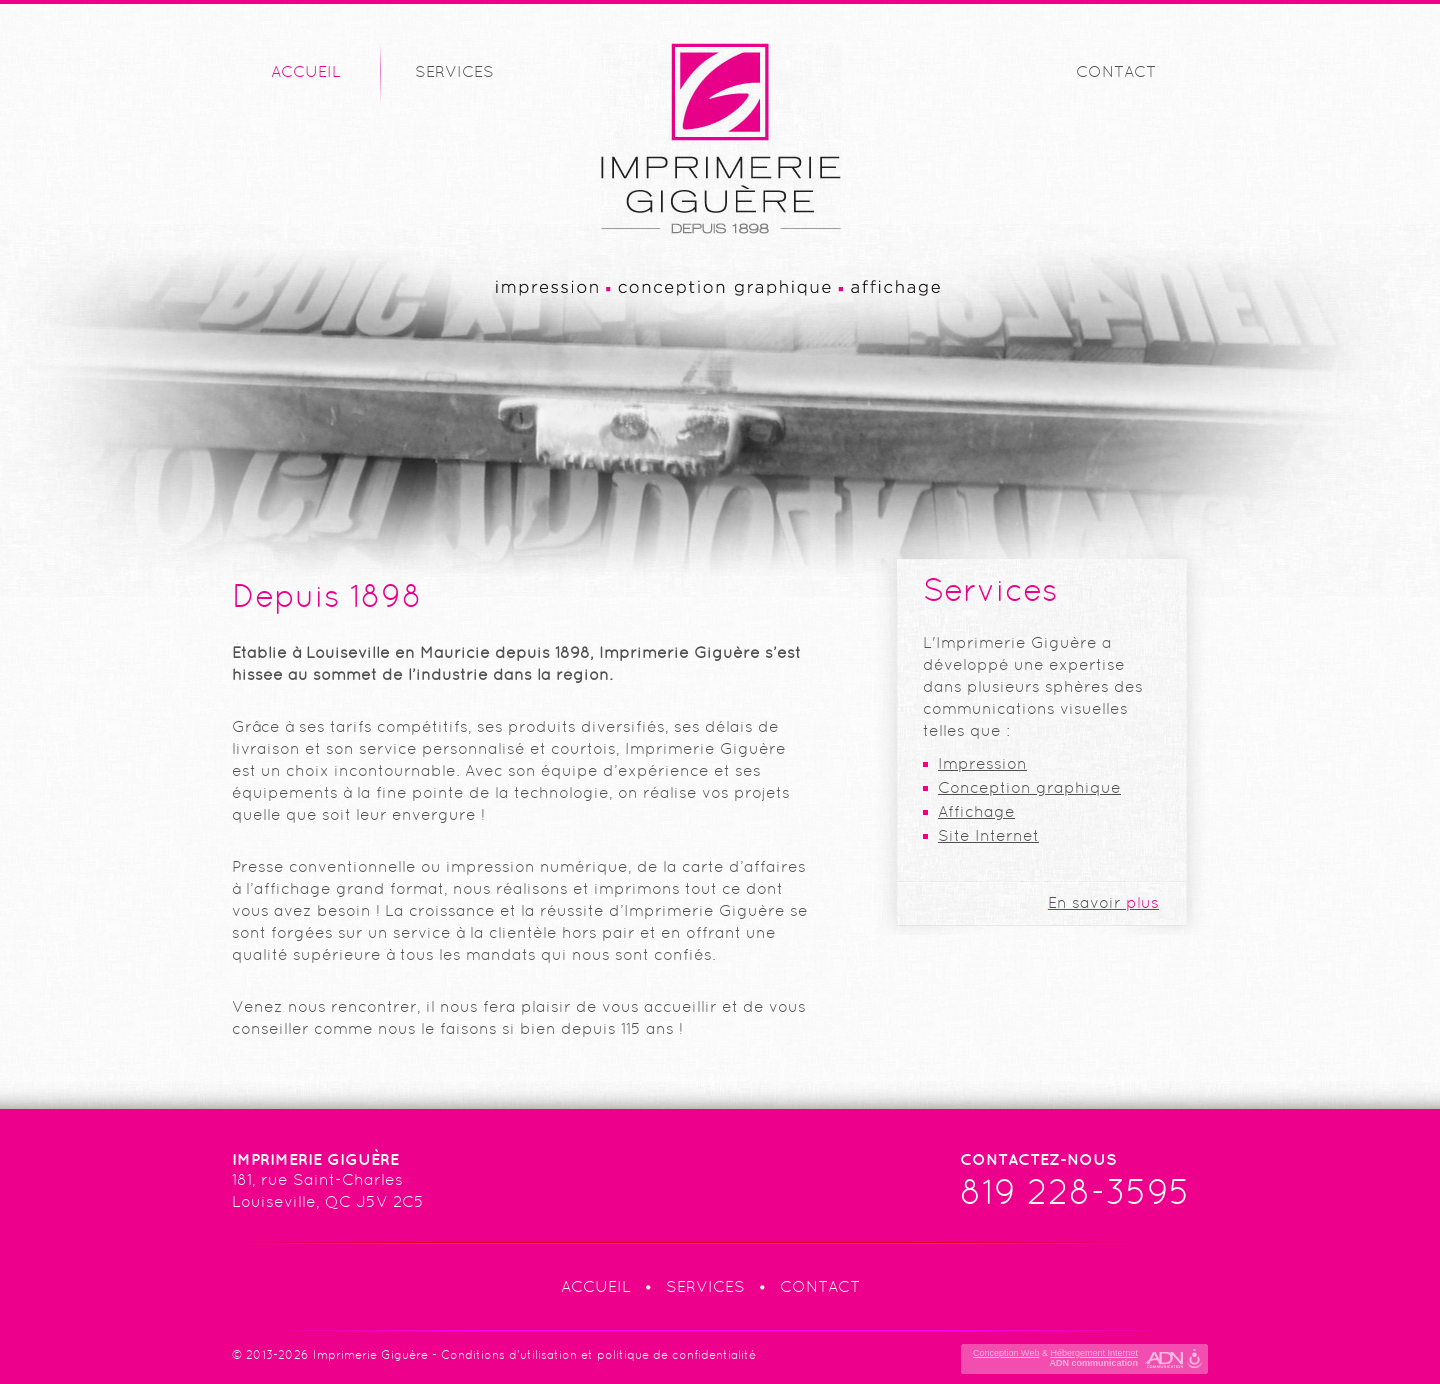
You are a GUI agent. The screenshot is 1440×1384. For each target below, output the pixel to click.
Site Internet (988, 835)
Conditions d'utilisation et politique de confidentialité (598, 1355)
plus (1103, 902)
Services (454, 71)
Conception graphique (1029, 787)
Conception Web (1006, 1353)
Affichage (976, 811)
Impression (982, 763)
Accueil (306, 71)
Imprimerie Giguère (370, 1355)
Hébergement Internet (1094, 1353)
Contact (1116, 71)
